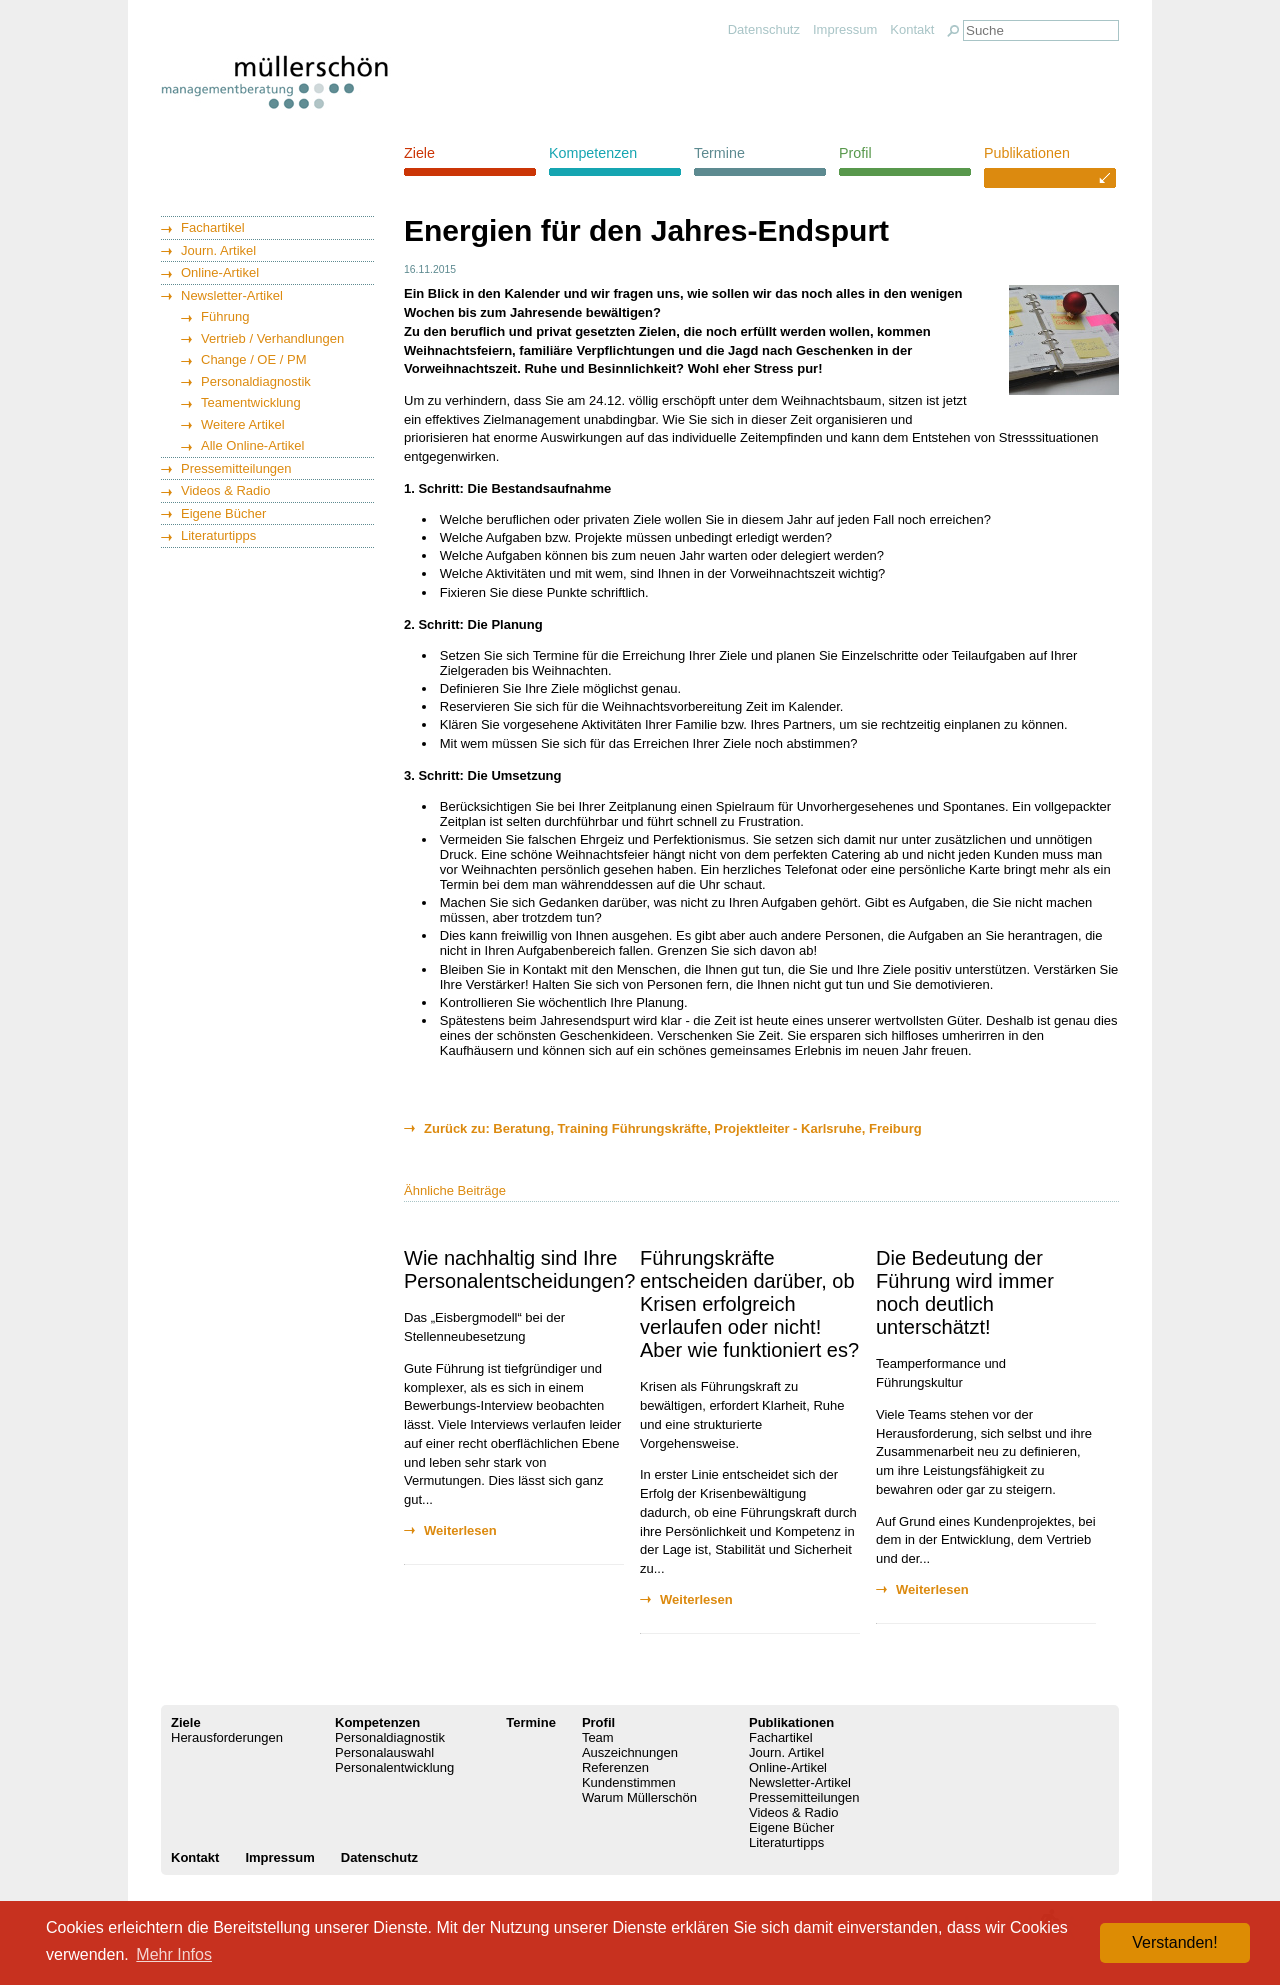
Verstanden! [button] (1174, 1942)
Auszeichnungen (630, 1752)
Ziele (419, 153)
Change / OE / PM (254, 359)
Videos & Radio (225, 490)
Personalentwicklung (394, 1767)
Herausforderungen (227, 1737)
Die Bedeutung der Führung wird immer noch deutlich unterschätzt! (965, 1292)
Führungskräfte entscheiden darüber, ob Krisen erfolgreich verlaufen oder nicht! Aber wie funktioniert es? (749, 1304)
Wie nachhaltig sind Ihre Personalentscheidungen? (519, 1269)
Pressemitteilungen (236, 468)
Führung (225, 316)
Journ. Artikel (218, 250)
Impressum (845, 29)
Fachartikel (213, 227)
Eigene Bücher (223, 513)
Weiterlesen (460, 1530)
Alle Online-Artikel (252, 445)
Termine (719, 153)
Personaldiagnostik (256, 381)
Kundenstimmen (629, 1782)
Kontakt (912, 29)
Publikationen (1027, 153)
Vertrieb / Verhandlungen (272, 338)
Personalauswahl (384, 1752)
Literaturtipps (218, 535)
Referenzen (615, 1767)
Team (598, 1737)
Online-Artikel (220, 272)
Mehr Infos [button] (174, 1954)
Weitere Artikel (243, 424)
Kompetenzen (593, 153)
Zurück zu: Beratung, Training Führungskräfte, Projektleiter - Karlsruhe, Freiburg (673, 1128)
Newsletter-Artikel (232, 295)
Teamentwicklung (251, 402)
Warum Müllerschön (639, 1797)
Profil (855, 153)
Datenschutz (764, 29)
